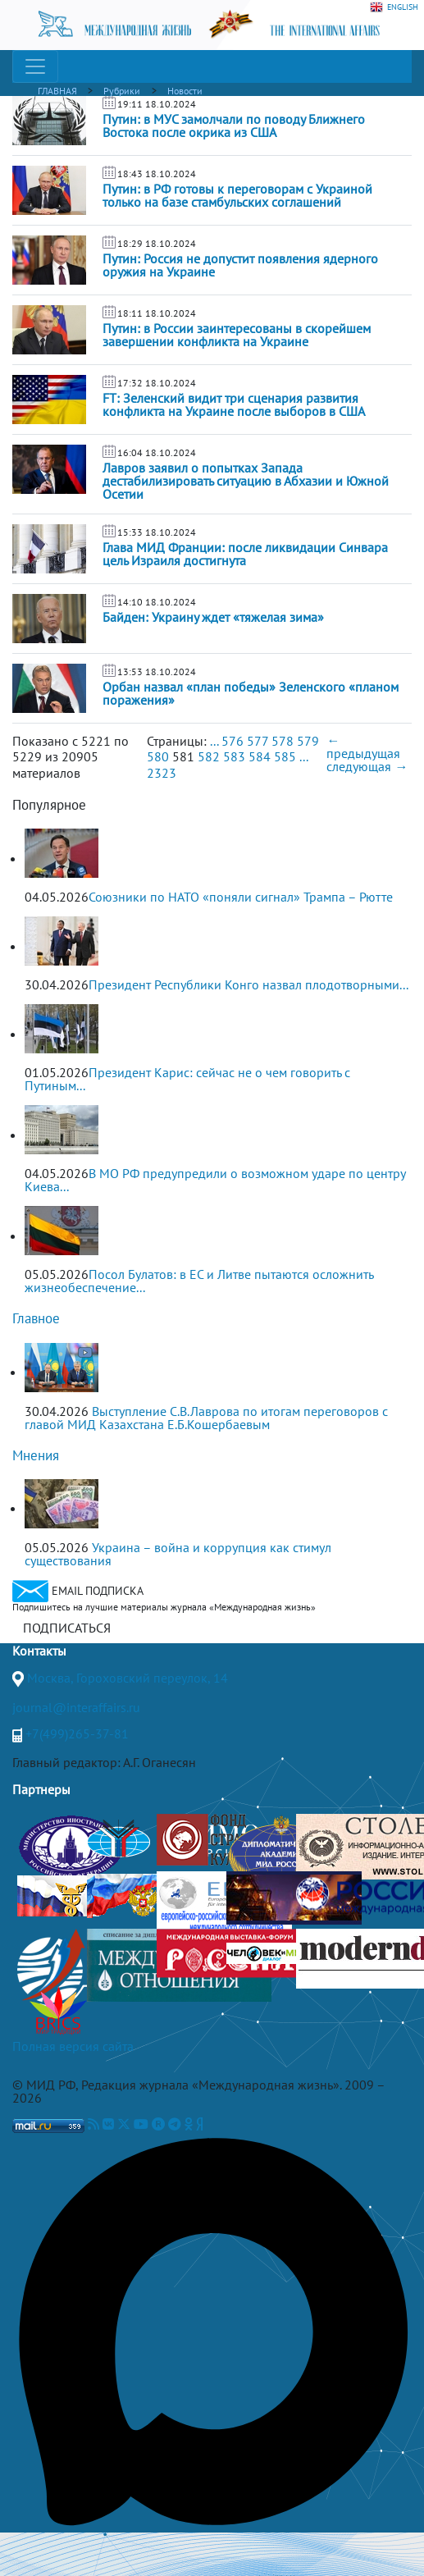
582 (209, 756)
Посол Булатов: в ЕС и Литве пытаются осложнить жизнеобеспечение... (199, 1280)
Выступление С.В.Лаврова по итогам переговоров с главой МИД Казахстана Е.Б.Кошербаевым (206, 1417)
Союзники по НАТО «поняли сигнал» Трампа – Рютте (241, 896)
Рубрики (121, 90)
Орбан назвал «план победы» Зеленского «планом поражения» (251, 693)
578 (282, 741)
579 (308, 741)
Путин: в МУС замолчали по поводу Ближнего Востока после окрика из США (234, 125)
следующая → (367, 766)
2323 (161, 773)
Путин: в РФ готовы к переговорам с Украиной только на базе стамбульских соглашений (237, 195)
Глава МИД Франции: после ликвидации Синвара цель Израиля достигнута (245, 554)
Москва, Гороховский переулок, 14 (127, 1677)
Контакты (39, 1650)
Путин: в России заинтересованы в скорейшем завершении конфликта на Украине (237, 334)
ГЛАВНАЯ (57, 90)
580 (158, 756)
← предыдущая (363, 746)
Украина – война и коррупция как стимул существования (178, 1554)
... (214, 741)
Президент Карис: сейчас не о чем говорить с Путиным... (187, 1079)
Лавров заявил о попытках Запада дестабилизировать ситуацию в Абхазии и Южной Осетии (246, 480)
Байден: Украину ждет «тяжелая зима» (213, 617)
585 (285, 756)
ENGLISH (394, 7)
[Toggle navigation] (35, 66)
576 (232, 741)
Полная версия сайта (73, 2046)
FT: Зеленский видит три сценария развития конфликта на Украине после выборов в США (234, 404)
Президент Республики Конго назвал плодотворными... (248, 984)
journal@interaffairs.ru (76, 1707)
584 (259, 756)
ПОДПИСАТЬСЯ (67, 1627)
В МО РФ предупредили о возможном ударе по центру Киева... (215, 1179)
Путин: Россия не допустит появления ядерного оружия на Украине (240, 265)
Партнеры (41, 1789)
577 (257, 741)
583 (234, 756)
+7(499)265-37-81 (77, 1733)
